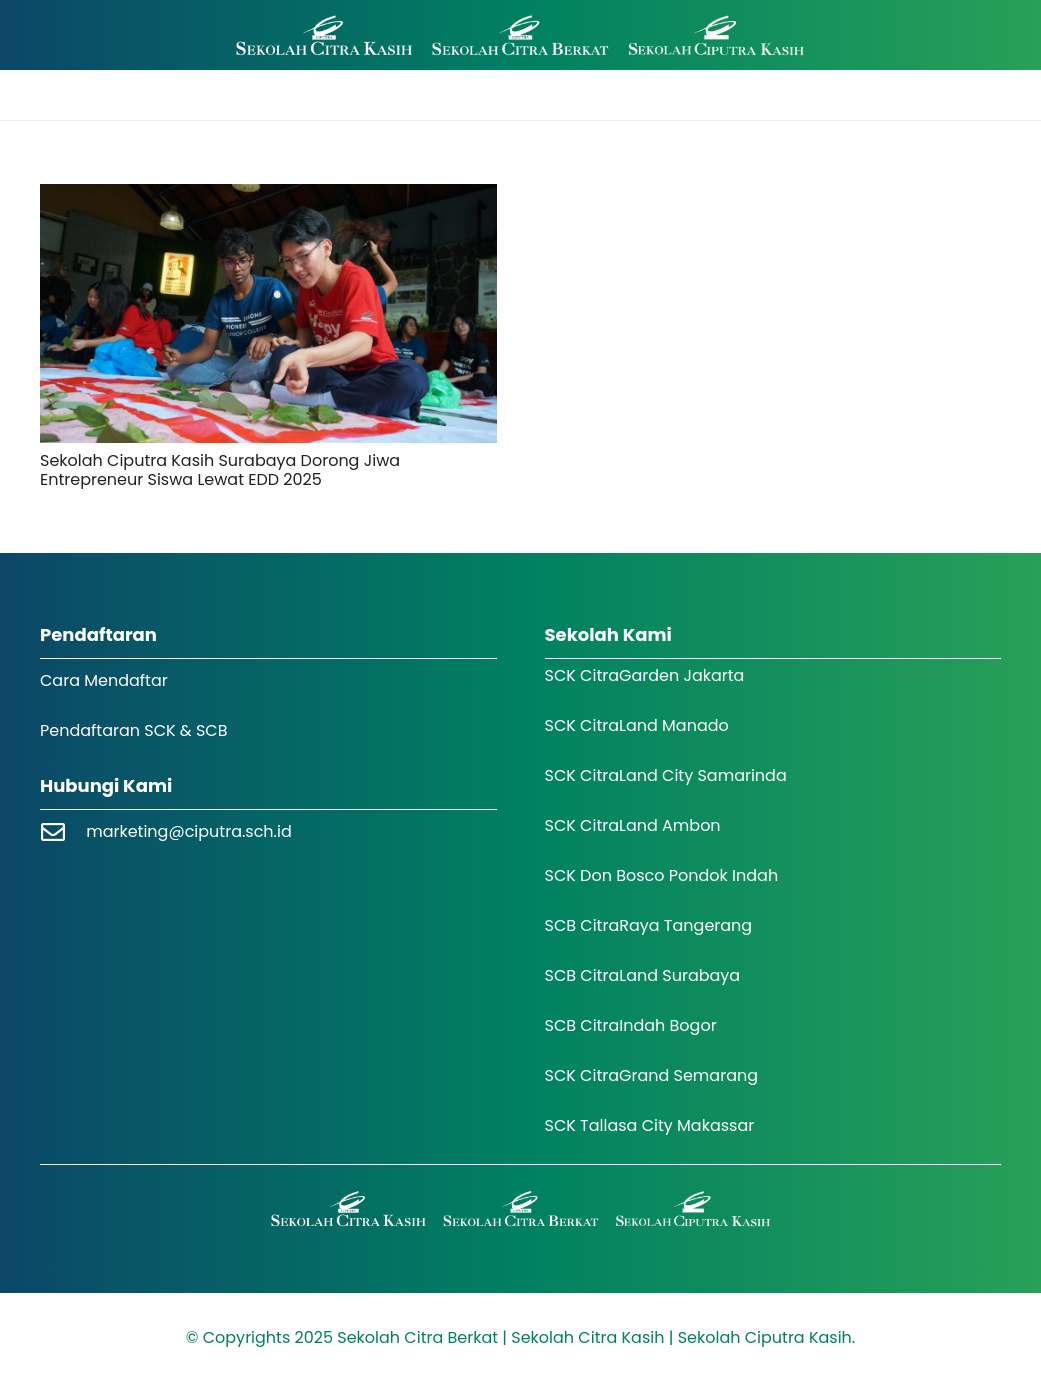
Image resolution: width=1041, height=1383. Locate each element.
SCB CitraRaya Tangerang (649, 925)
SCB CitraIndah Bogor (631, 1025)
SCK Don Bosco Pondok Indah (662, 875)
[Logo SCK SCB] (520, 35)
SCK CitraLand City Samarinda (666, 775)
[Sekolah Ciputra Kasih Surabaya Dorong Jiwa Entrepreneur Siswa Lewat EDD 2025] (268, 313)
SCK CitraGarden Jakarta (645, 675)
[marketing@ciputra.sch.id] (63, 832)
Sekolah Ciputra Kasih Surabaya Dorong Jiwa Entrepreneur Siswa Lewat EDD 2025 (220, 470)
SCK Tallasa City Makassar (650, 1125)
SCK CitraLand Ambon (633, 825)
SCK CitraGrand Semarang (652, 1075)
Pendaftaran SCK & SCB (134, 730)
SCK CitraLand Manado (637, 725)
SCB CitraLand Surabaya (643, 975)
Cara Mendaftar (104, 680)
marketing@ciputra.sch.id (189, 831)
